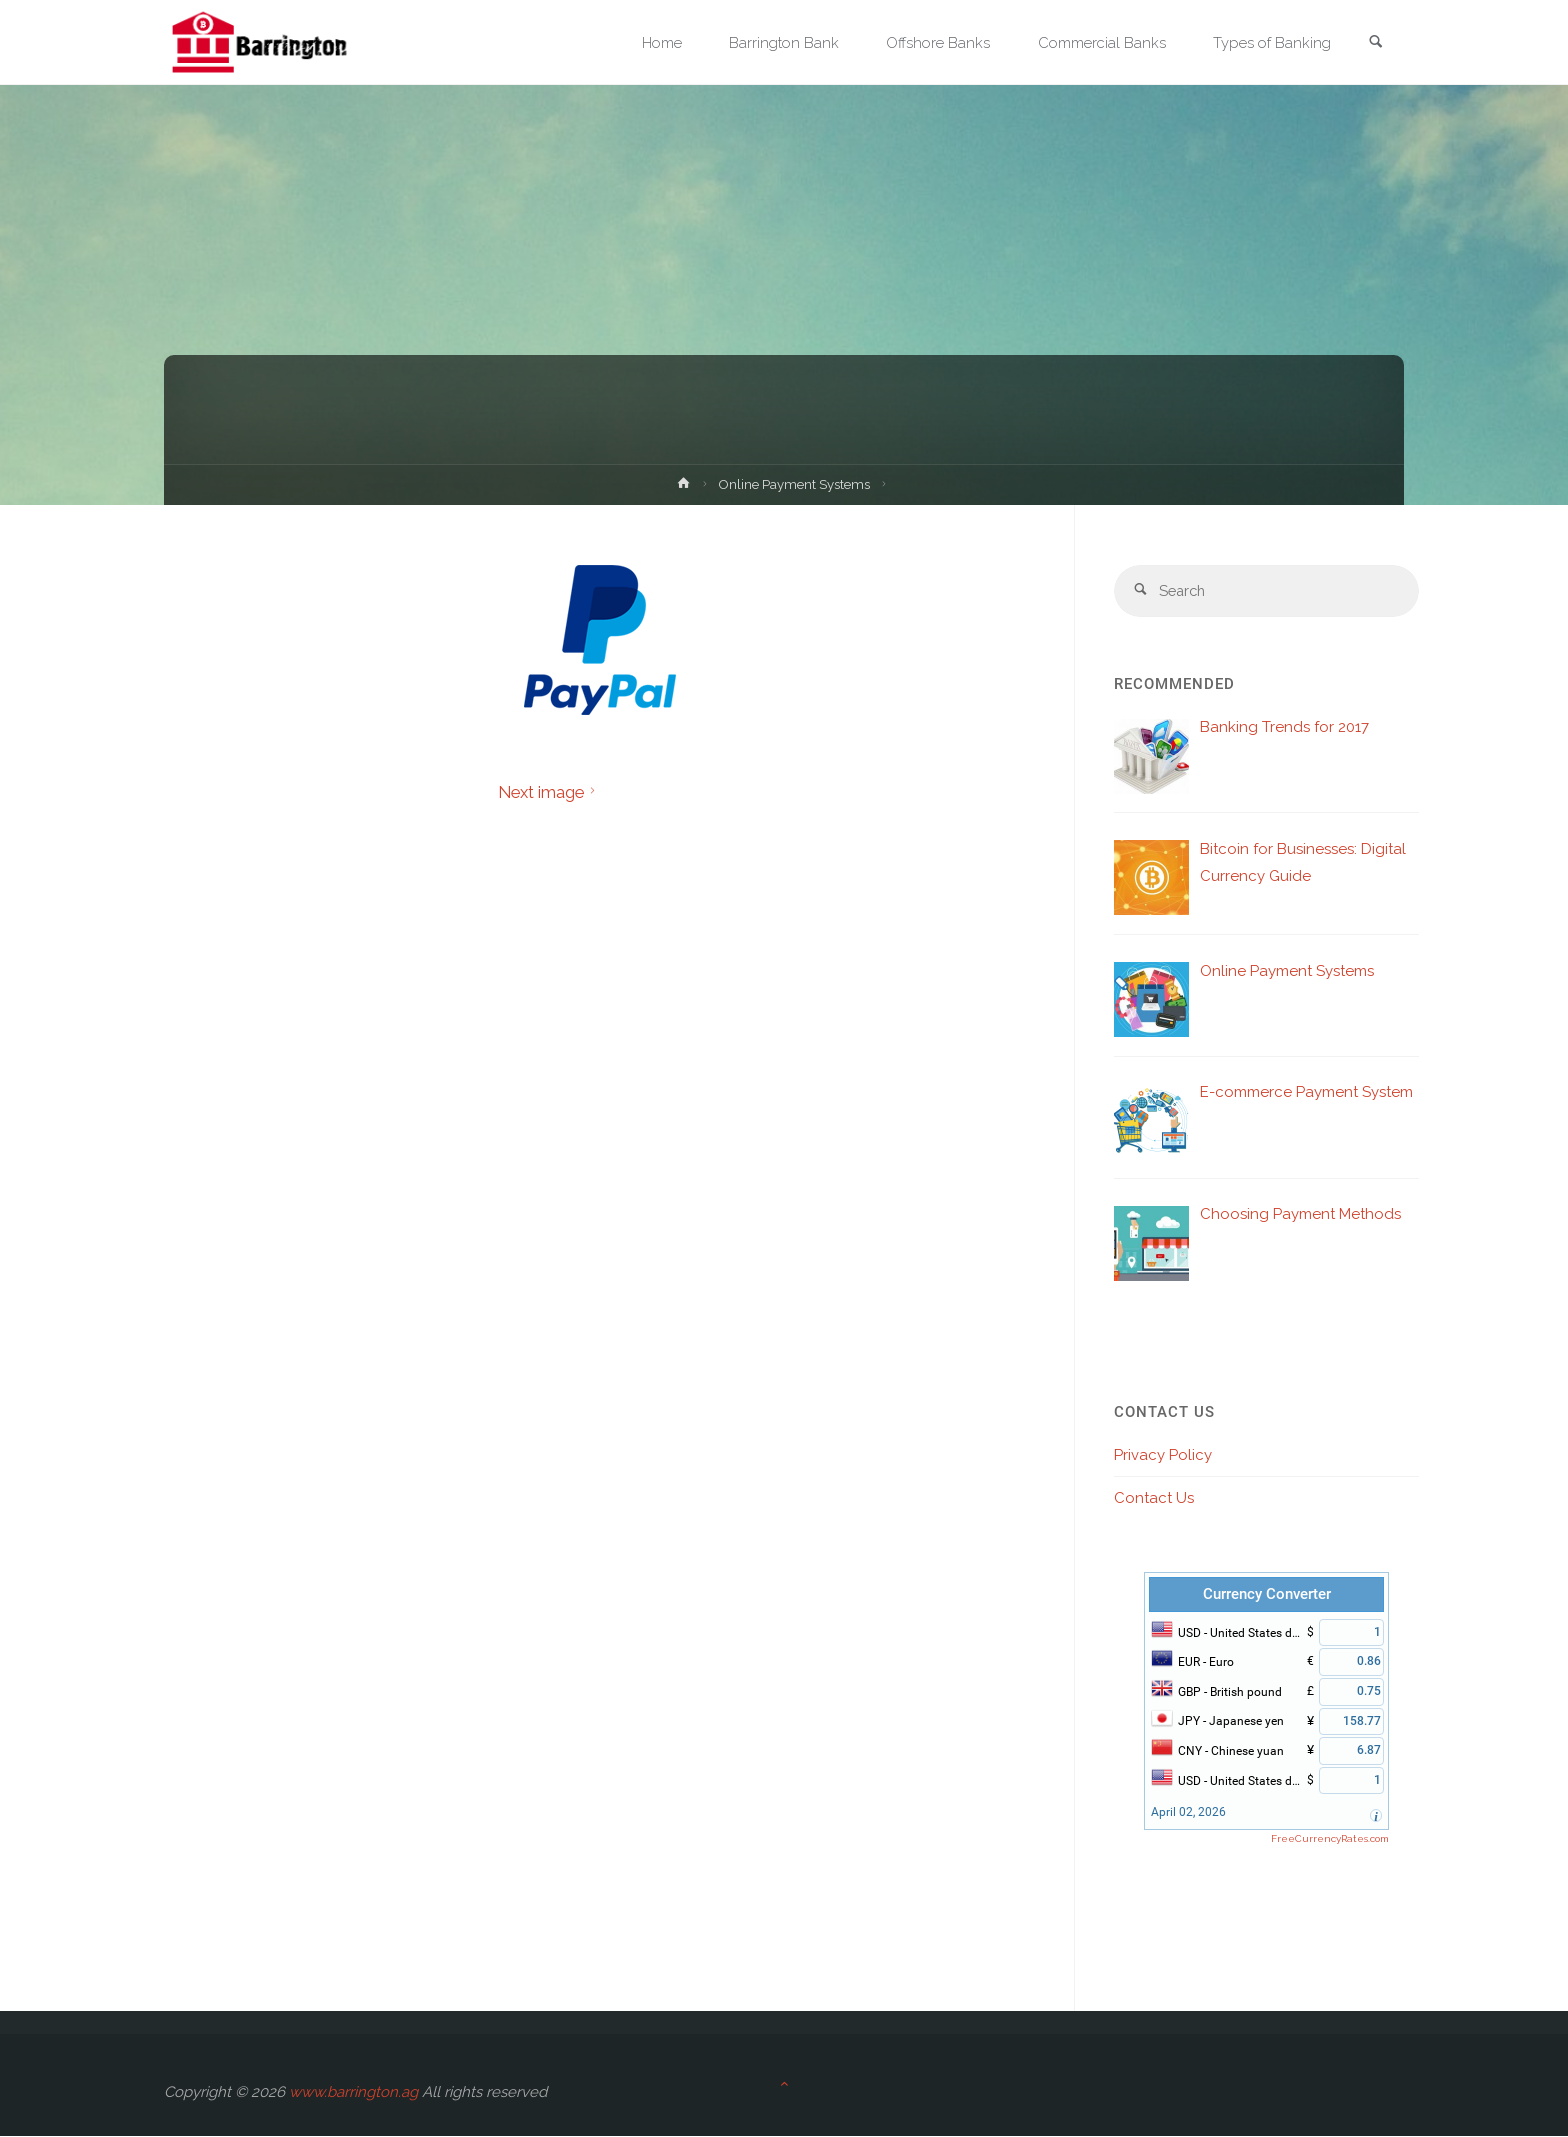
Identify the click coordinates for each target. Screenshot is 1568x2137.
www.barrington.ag (353, 2093)
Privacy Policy (1163, 1456)
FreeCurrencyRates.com (1330, 1839)
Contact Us (1154, 1499)
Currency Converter (1267, 1595)
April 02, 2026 (1188, 1813)
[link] (1375, 43)
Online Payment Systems (795, 484)
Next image (549, 792)
